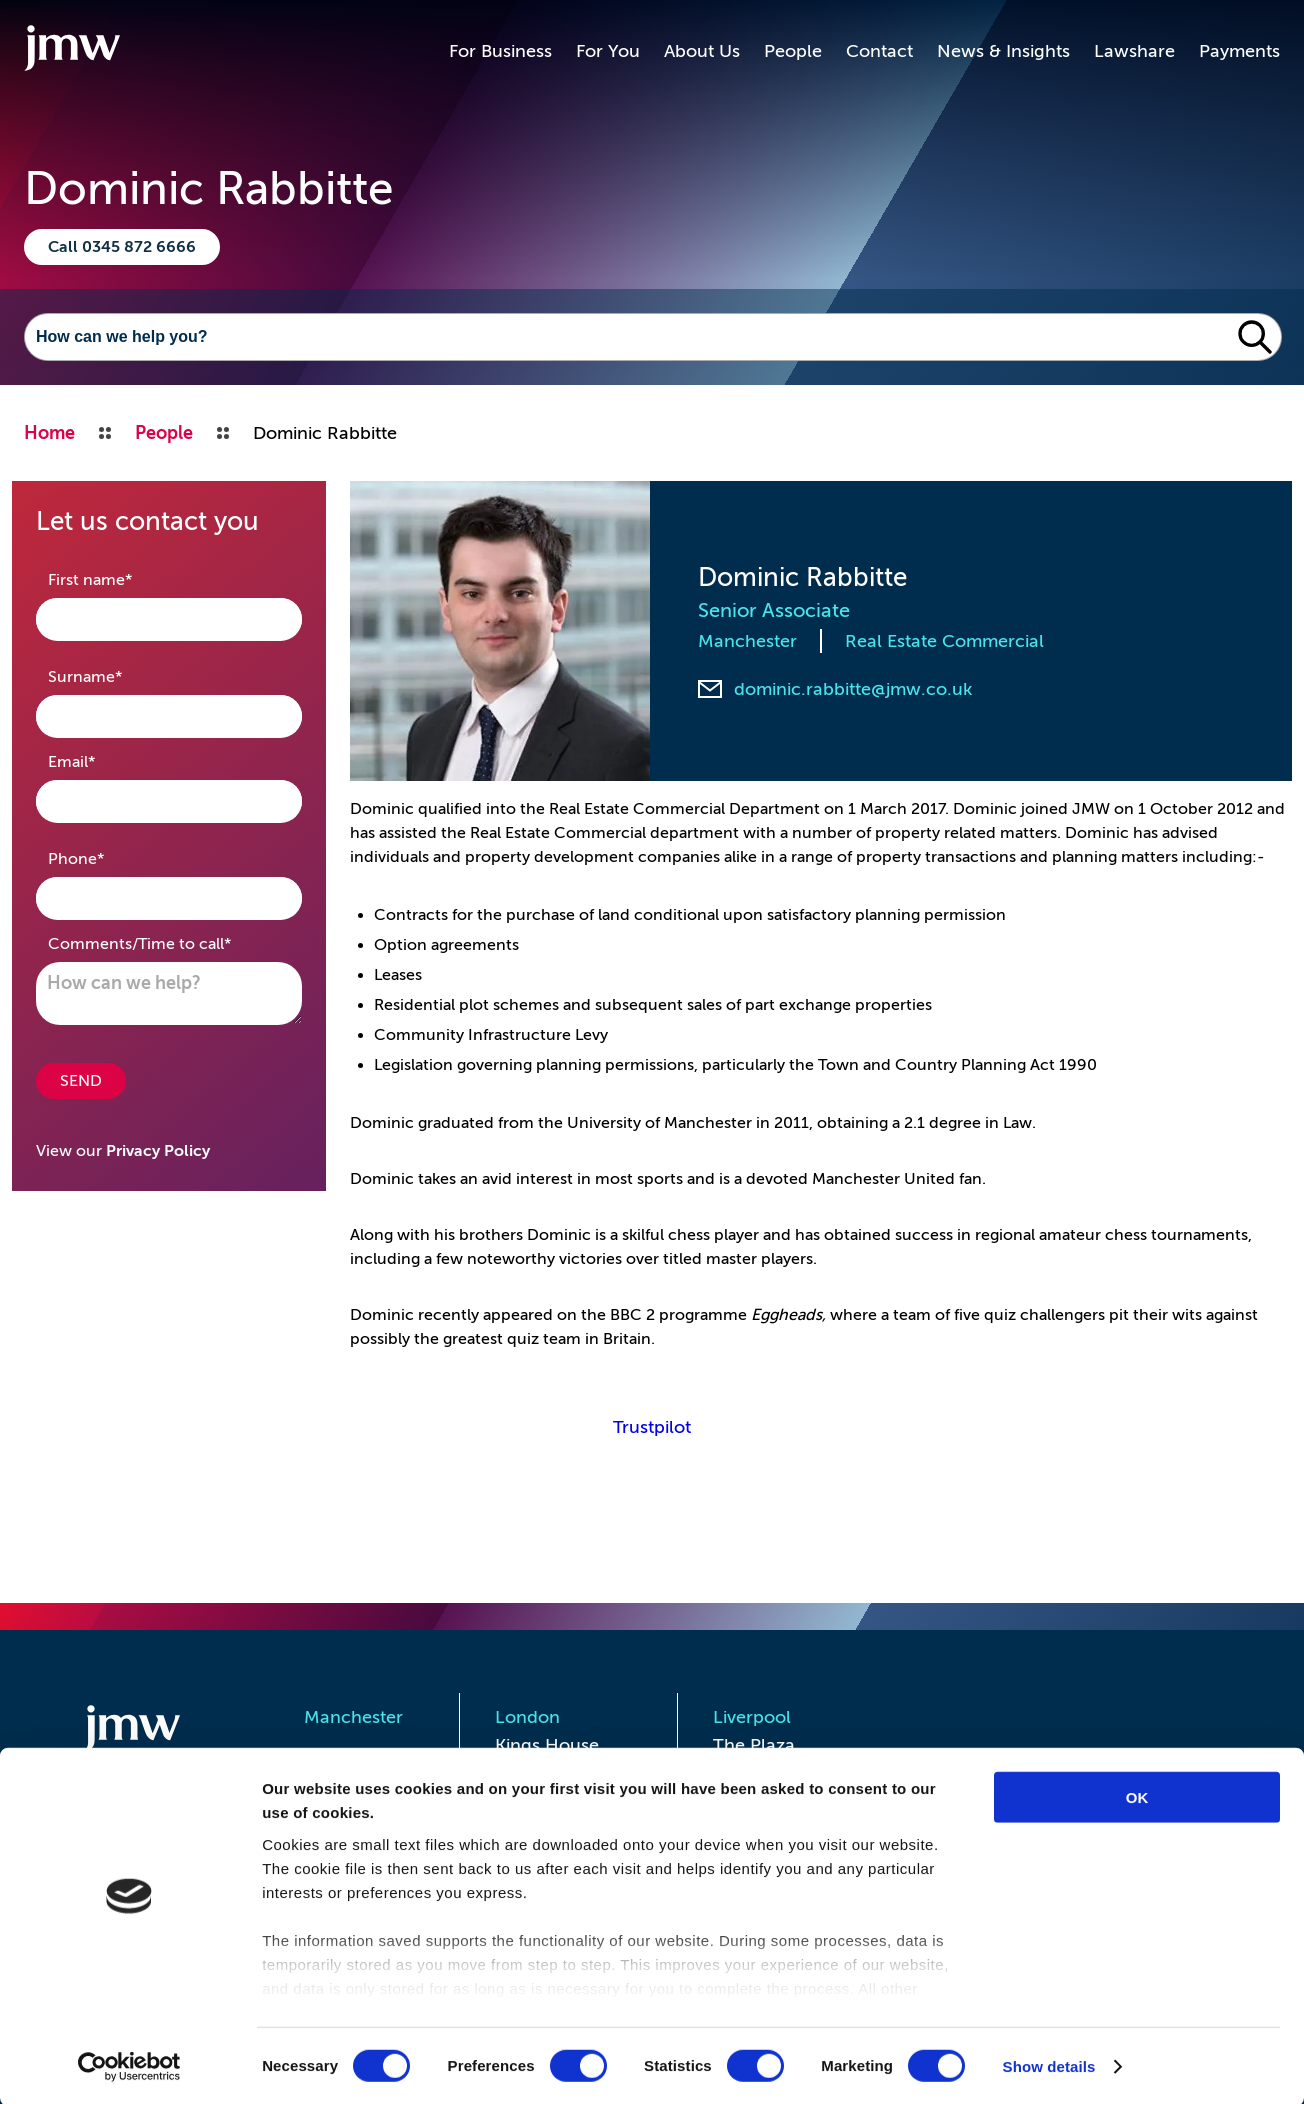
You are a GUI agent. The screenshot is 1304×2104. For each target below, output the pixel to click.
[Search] (627, 337)
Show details (1049, 2064)
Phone (107, 857)
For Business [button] (500, 51)
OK (1137, 1795)
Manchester (747, 641)
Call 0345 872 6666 (122, 247)
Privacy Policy (158, 1151)
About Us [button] (702, 51)
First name (121, 578)
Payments (1239, 51)
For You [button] (608, 51)
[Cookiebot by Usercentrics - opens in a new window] (129, 2065)
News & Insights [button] (1003, 51)
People (793, 51)
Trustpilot (652, 1427)
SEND (81, 1081)
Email (103, 760)
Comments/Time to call (169, 942)
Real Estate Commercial (944, 641)
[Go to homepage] (72, 51)
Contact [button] (879, 51)
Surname (116, 675)
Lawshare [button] (1134, 51)
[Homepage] (158, 1731)
